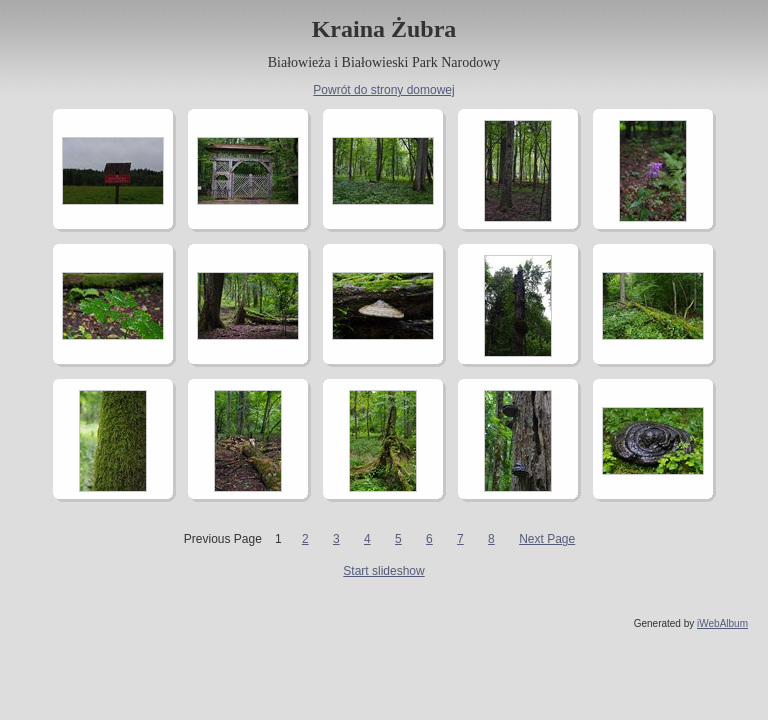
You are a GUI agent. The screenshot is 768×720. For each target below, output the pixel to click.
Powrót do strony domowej (383, 90)
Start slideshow (383, 571)
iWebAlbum (722, 623)
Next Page (547, 539)
